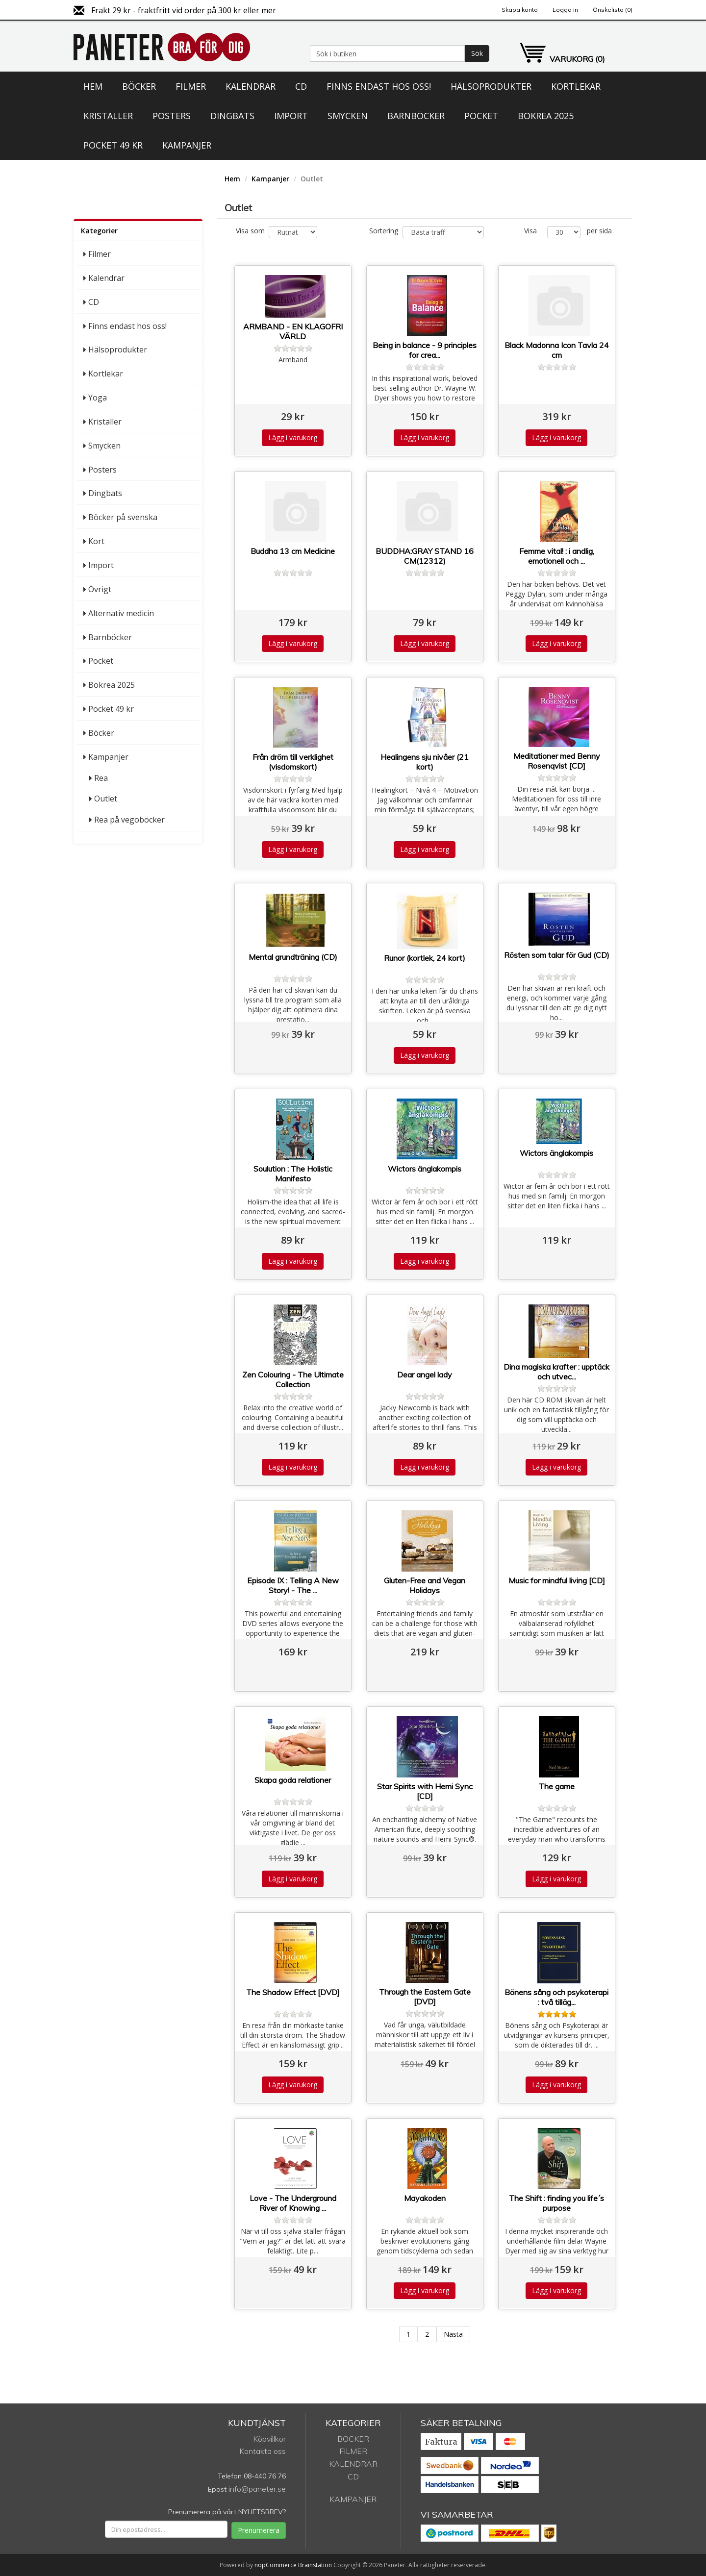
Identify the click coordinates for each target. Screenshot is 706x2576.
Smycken (348, 116)
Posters (171, 116)
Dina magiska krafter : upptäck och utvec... (556, 1371)
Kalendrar (251, 86)
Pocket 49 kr (113, 145)
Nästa (453, 2334)
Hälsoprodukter (491, 86)
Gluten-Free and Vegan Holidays (424, 1585)
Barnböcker (416, 116)
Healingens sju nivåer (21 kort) (424, 762)
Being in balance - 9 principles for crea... (425, 350)
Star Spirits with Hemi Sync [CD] (425, 1791)
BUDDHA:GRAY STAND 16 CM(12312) (425, 556)
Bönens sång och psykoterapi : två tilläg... (556, 1997)
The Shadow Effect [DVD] (293, 1992)
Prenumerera (258, 2530)
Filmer (191, 86)
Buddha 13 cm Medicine (293, 551)
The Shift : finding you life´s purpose (556, 2203)
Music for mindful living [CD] (556, 1580)
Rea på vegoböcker (129, 819)
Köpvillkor (269, 2439)
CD (301, 86)
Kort (96, 541)
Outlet (105, 798)
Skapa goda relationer (292, 1780)
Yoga (97, 397)
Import (291, 116)
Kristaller (108, 116)
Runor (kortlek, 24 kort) (424, 958)
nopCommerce (275, 2565)
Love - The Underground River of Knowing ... (293, 2203)
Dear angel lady (424, 1374)
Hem (92, 86)
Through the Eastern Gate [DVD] (425, 1996)
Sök (477, 53)
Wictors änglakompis (424, 1169)
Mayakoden (425, 2198)
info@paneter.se (257, 2489)
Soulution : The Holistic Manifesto (292, 1173)
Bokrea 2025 (546, 116)
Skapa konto (520, 9)
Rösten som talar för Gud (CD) (556, 955)
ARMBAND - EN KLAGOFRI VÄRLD (293, 331)
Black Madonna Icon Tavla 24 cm (556, 350)
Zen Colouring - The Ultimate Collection (293, 1379)
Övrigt (99, 589)
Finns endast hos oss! (379, 86)
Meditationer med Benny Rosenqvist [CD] (556, 761)
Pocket (481, 116)
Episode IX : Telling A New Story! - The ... (293, 1585)
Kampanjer (186, 145)
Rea (101, 778)
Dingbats (232, 116)
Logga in (565, 9)
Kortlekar (576, 86)
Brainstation (315, 2565)
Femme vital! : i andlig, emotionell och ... (556, 556)
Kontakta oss (262, 2451)
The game (557, 1786)
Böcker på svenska (122, 517)
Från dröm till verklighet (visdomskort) (292, 762)
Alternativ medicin (121, 613)
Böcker (139, 86)
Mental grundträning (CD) (293, 957)
